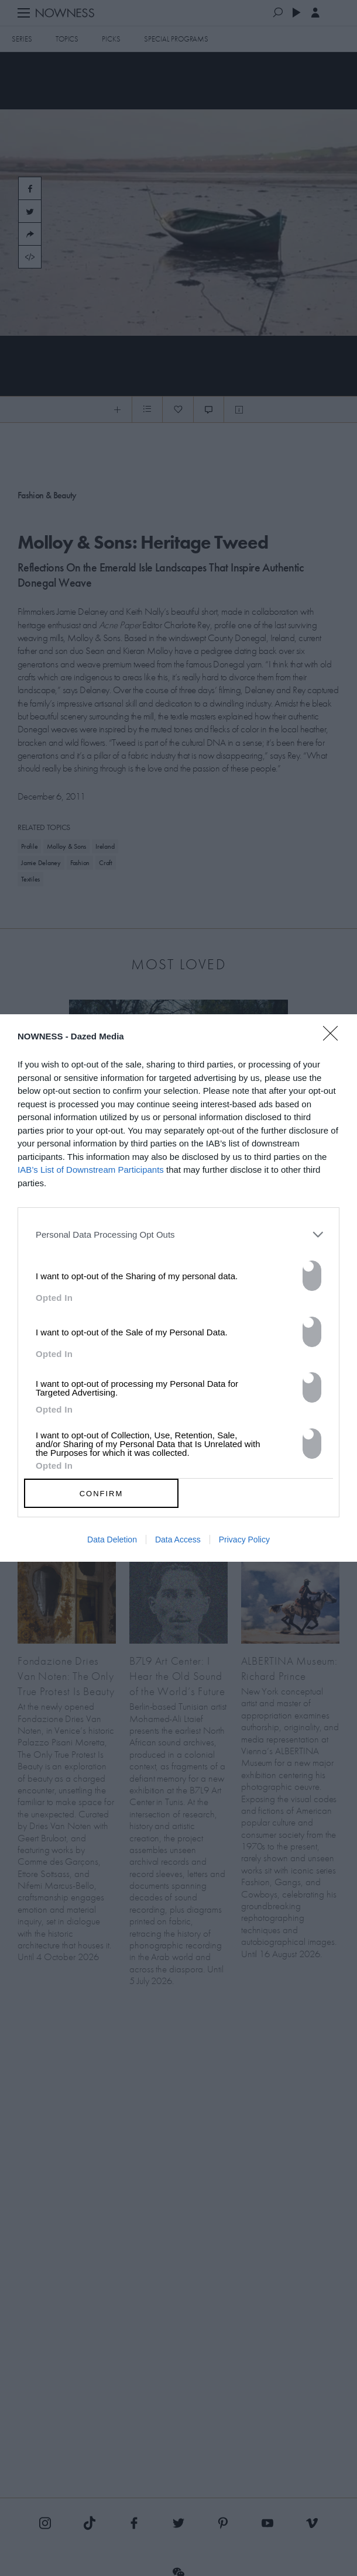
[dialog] (178, 1288)
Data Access (178, 1539)
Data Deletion (112, 1539)
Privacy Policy (244, 1539)
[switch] (312, 1276)
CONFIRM (101, 1493)
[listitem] (178, 1234)
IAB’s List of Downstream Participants (91, 1170)
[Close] (334, 1040)
